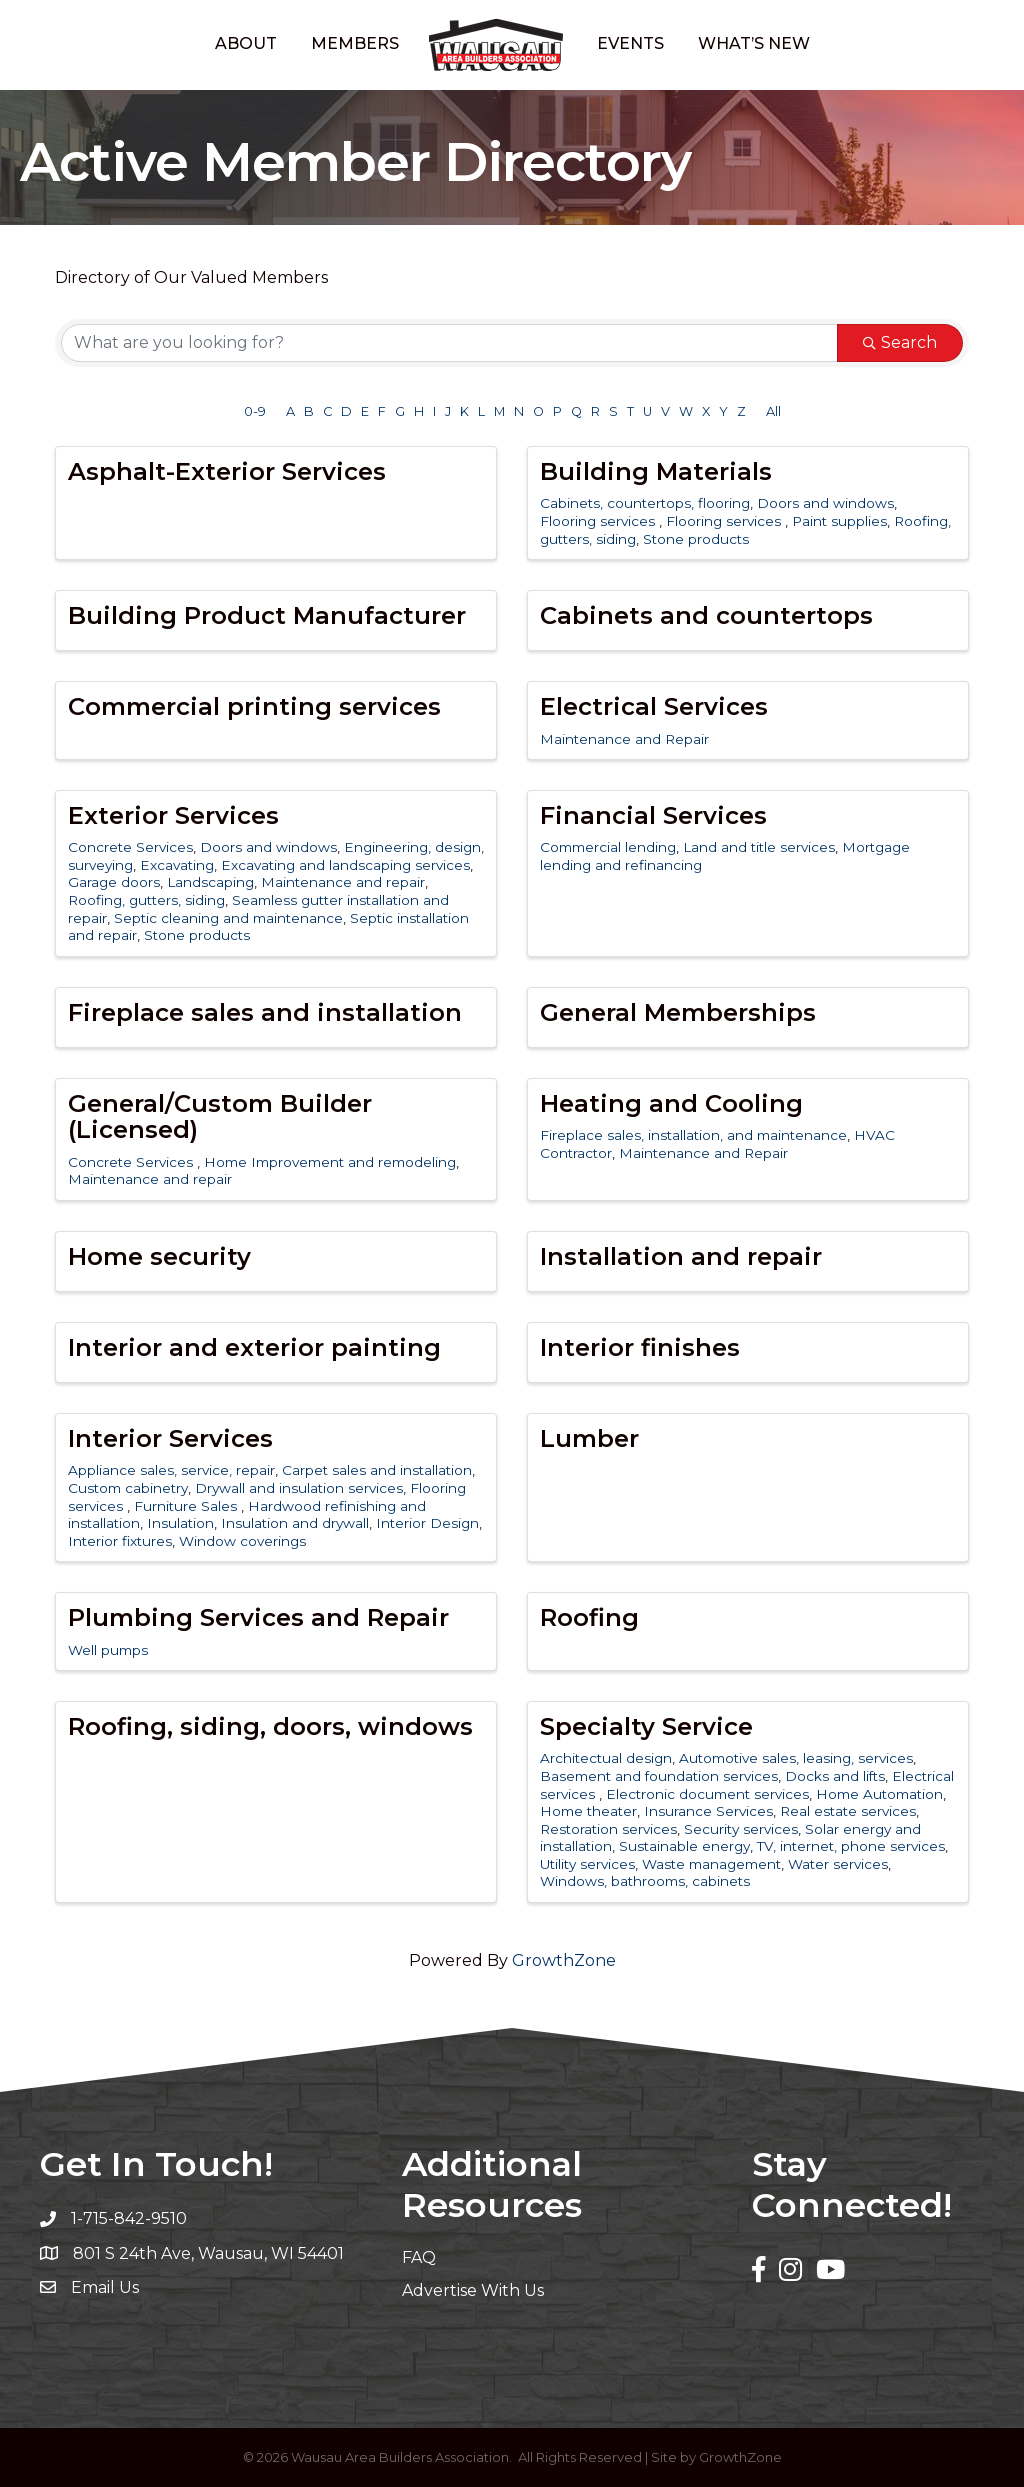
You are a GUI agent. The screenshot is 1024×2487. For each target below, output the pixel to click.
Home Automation (879, 1794)
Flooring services (599, 521)
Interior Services (170, 1438)
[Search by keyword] (449, 343)
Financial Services (653, 815)
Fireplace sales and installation (265, 1012)
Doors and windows (825, 503)
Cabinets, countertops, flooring (645, 503)
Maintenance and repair (343, 882)
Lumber (589, 1438)
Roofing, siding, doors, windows (270, 1726)
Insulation (180, 1523)
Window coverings (242, 1541)
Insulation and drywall (295, 1523)
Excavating (177, 865)
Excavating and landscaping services (345, 865)
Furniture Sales (187, 1506)
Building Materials (656, 471)
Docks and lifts (835, 1776)
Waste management (711, 1864)
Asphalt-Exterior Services (227, 471)
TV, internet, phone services (851, 1846)
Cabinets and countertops (706, 615)
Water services (838, 1864)
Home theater (588, 1811)
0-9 (255, 411)
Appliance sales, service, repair (171, 1470)
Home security (159, 1256)
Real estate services (848, 1811)
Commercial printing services (254, 706)
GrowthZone (564, 1960)
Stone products (696, 539)
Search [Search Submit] (900, 342)
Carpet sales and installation (377, 1470)
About (246, 43)
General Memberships (678, 1012)
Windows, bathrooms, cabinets (645, 1881)
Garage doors (114, 882)
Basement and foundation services (659, 1776)
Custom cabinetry (128, 1488)
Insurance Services (708, 1811)
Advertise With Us (473, 2290)
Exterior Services (173, 815)
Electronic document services (707, 1794)
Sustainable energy (684, 1846)
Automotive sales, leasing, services (796, 1758)
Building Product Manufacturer (267, 615)
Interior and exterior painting (254, 1347)
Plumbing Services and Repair (258, 1617)
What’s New (754, 43)
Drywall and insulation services (299, 1488)
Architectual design (606, 1758)
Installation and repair (681, 1256)
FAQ (419, 2257)
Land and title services (759, 847)
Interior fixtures (120, 1541)
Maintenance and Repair (624, 739)
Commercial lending (608, 847)
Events (630, 43)
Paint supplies (839, 521)
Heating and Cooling (671, 1103)
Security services (741, 1829)
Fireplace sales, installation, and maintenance (693, 1135)
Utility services (587, 1864)
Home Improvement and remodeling (330, 1162)
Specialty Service (646, 1726)
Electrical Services (654, 706)
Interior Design (427, 1523)
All (773, 411)
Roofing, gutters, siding (146, 900)
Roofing (589, 1617)
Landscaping (210, 882)
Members (355, 43)
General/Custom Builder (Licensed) (220, 1116)
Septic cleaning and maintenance (228, 918)
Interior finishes (640, 1347)
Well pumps (108, 1650)
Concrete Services (130, 847)
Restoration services (608, 1829)
